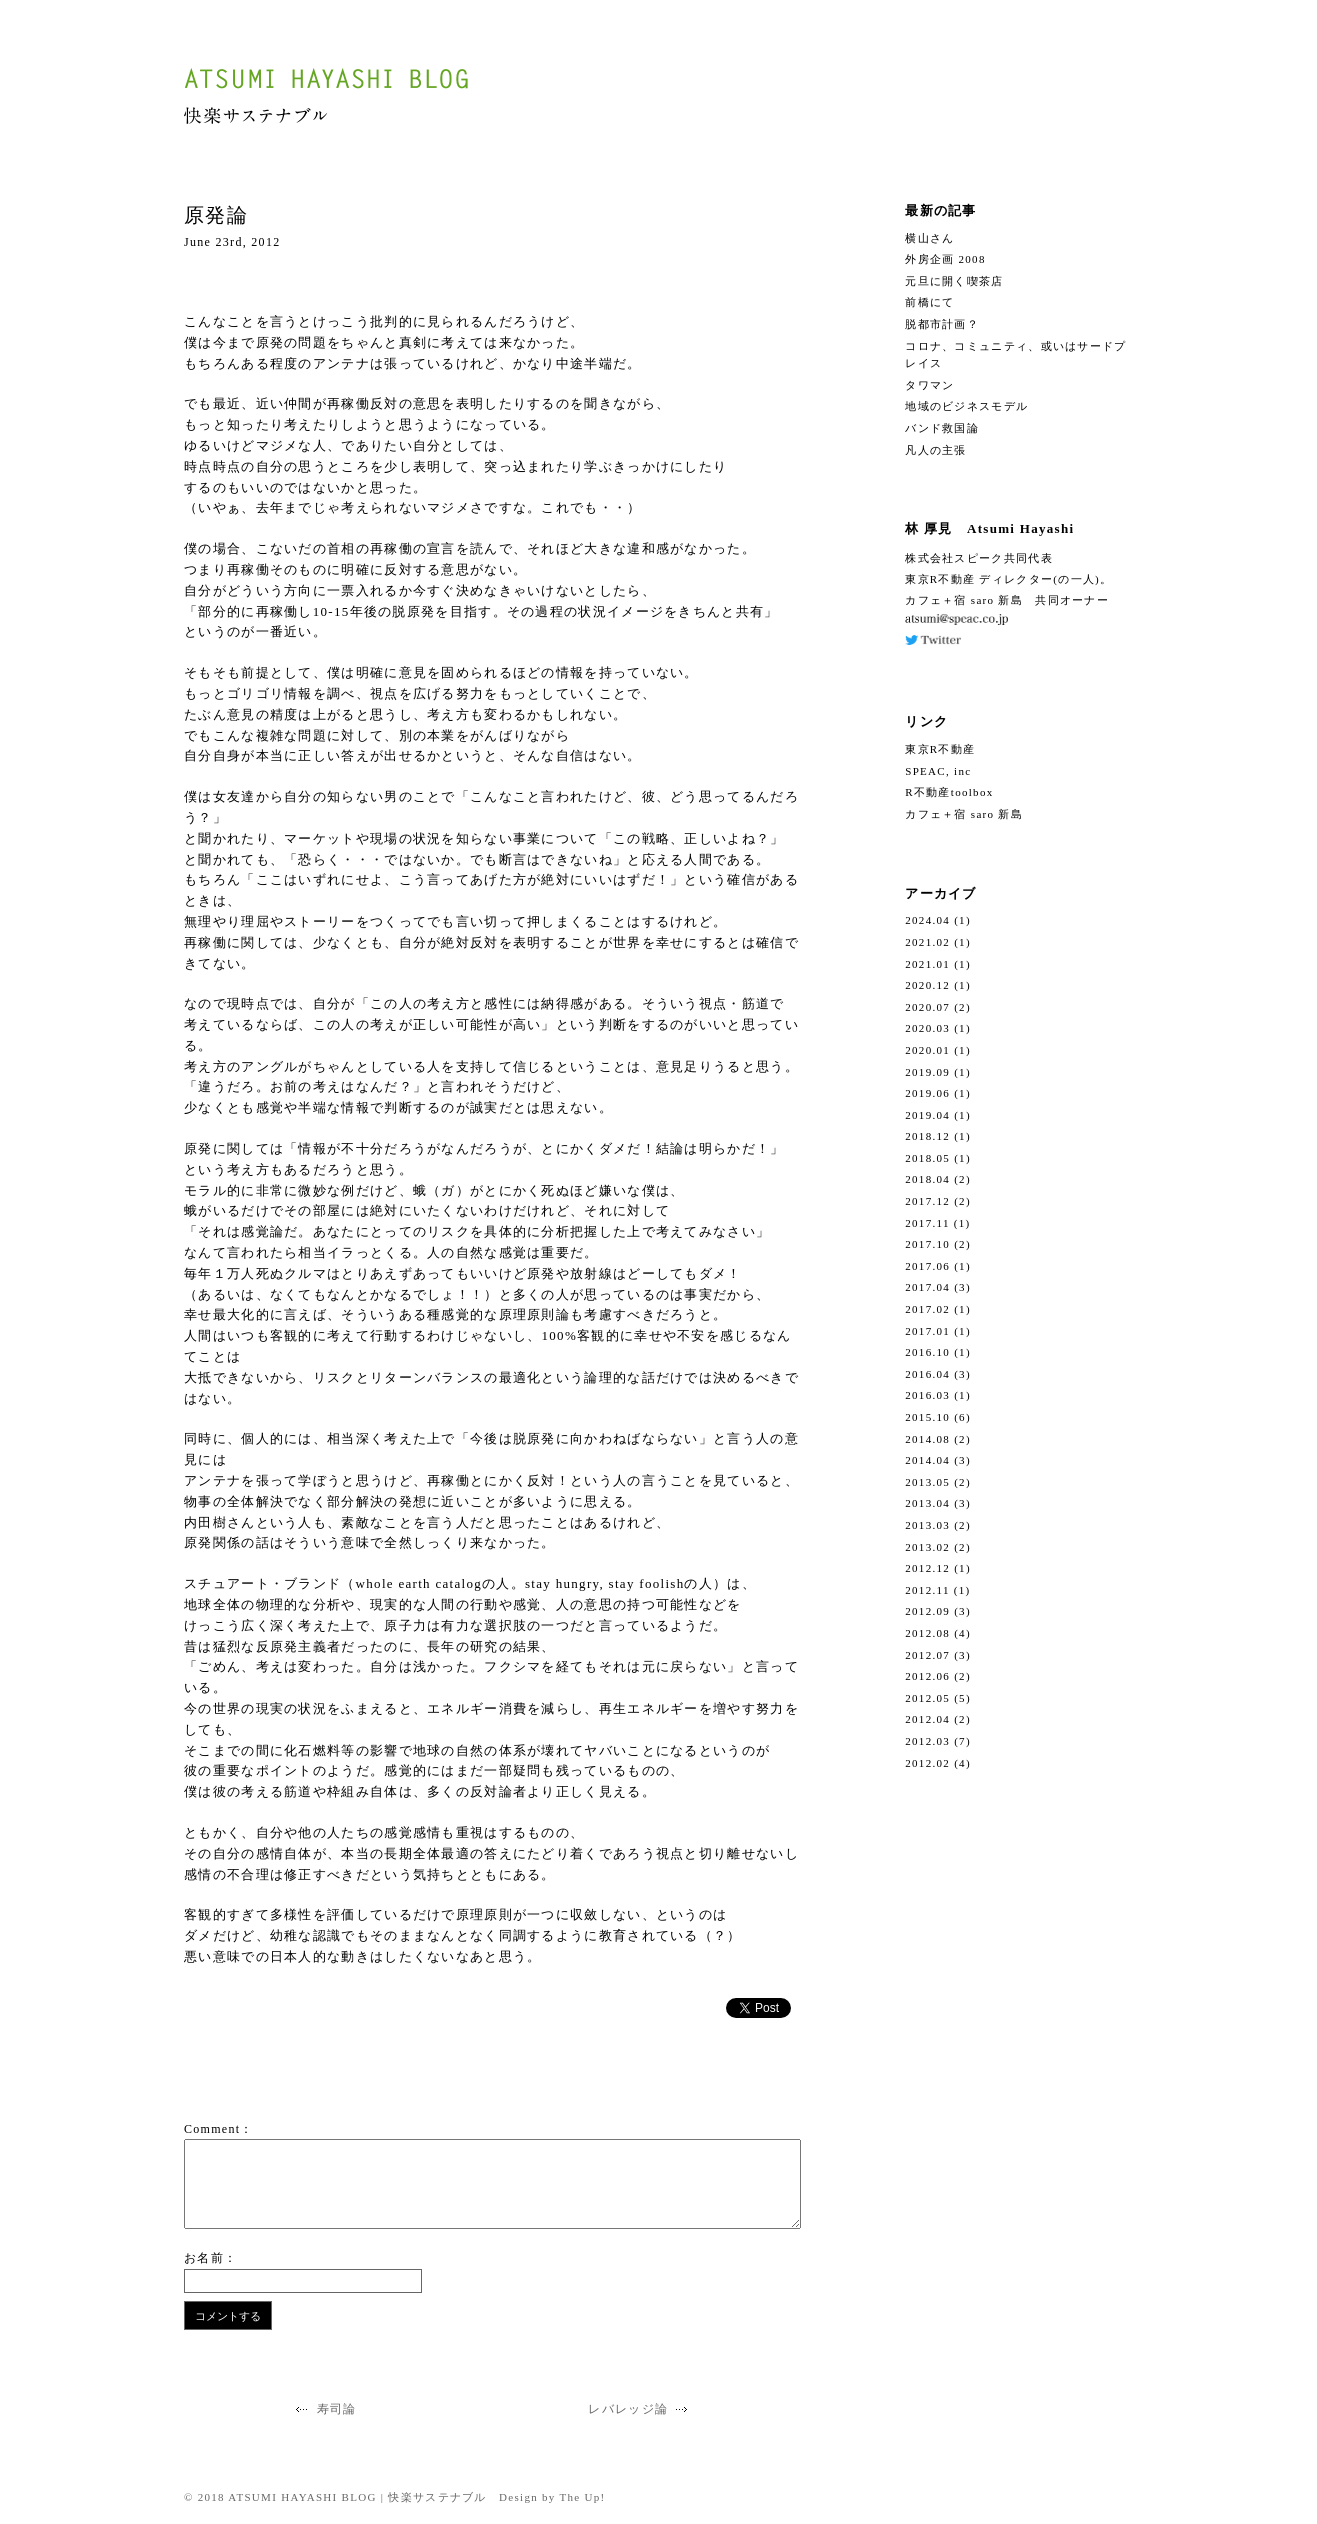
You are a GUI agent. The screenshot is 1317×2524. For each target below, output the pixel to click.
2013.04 (927, 1503)
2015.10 (927, 1417)
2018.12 (927, 1136)
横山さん (929, 238)
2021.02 (927, 942)
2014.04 (927, 1460)
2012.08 (927, 1633)
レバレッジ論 (640, 2409)
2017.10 (927, 1244)
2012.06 (927, 1676)
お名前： (210, 2258)
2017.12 (927, 1201)
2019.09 (927, 1072)
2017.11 (927, 1223)
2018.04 (927, 1179)
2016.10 (927, 1352)
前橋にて (929, 302)
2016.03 (927, 1395)
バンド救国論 (942, 428)
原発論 (216, 215)
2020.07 (927, 1007)
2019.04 (927, 1115)
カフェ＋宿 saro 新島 (964, 814)
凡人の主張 (936, 450)
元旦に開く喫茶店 (954, 281)
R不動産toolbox (949, 792)
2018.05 (927, 1158)
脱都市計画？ (942, 324)
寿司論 (324, 2409)
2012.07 (927, 1655)
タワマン (929, 385)
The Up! (583, 2497)
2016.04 (927, 1374)
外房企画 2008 (945, 259)
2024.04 (927, 920)
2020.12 (927, 985)
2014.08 (927, 1439)
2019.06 (927, 1093)
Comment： (219, 2129)
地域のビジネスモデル (966, 406)
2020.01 (927, 1050)
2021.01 (927, 964)
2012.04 (927, 1719)
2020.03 (927, 1028)
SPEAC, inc (938, 771)
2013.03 (927, 1525)
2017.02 (927, 1309)
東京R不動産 (940, 749)
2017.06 (927, 1266)
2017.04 (927, 1287)
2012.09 (927, 1611)
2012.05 (927, 1698)
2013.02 (927, 1547)
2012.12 (927, 1568)
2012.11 (927, 1590)
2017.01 (927, 1331)
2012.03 (927, 1741)
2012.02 (927, 1763)
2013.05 (927, 1482)
